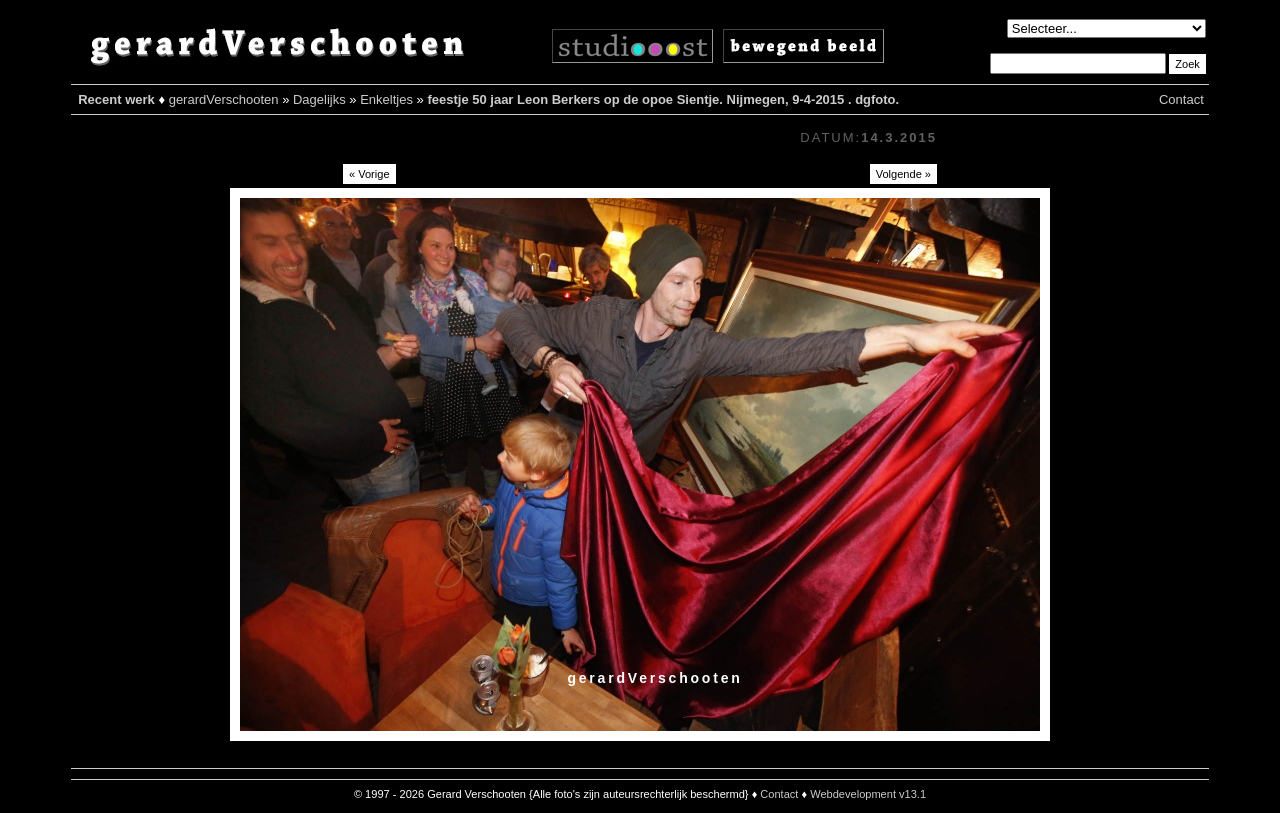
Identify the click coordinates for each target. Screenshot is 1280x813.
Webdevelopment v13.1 (868, 794)
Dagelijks (319, 99)
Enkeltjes (386, 99)
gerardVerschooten (224, 99)
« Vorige (369, 174)
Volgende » (903, 174)
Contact (1181, 99)
